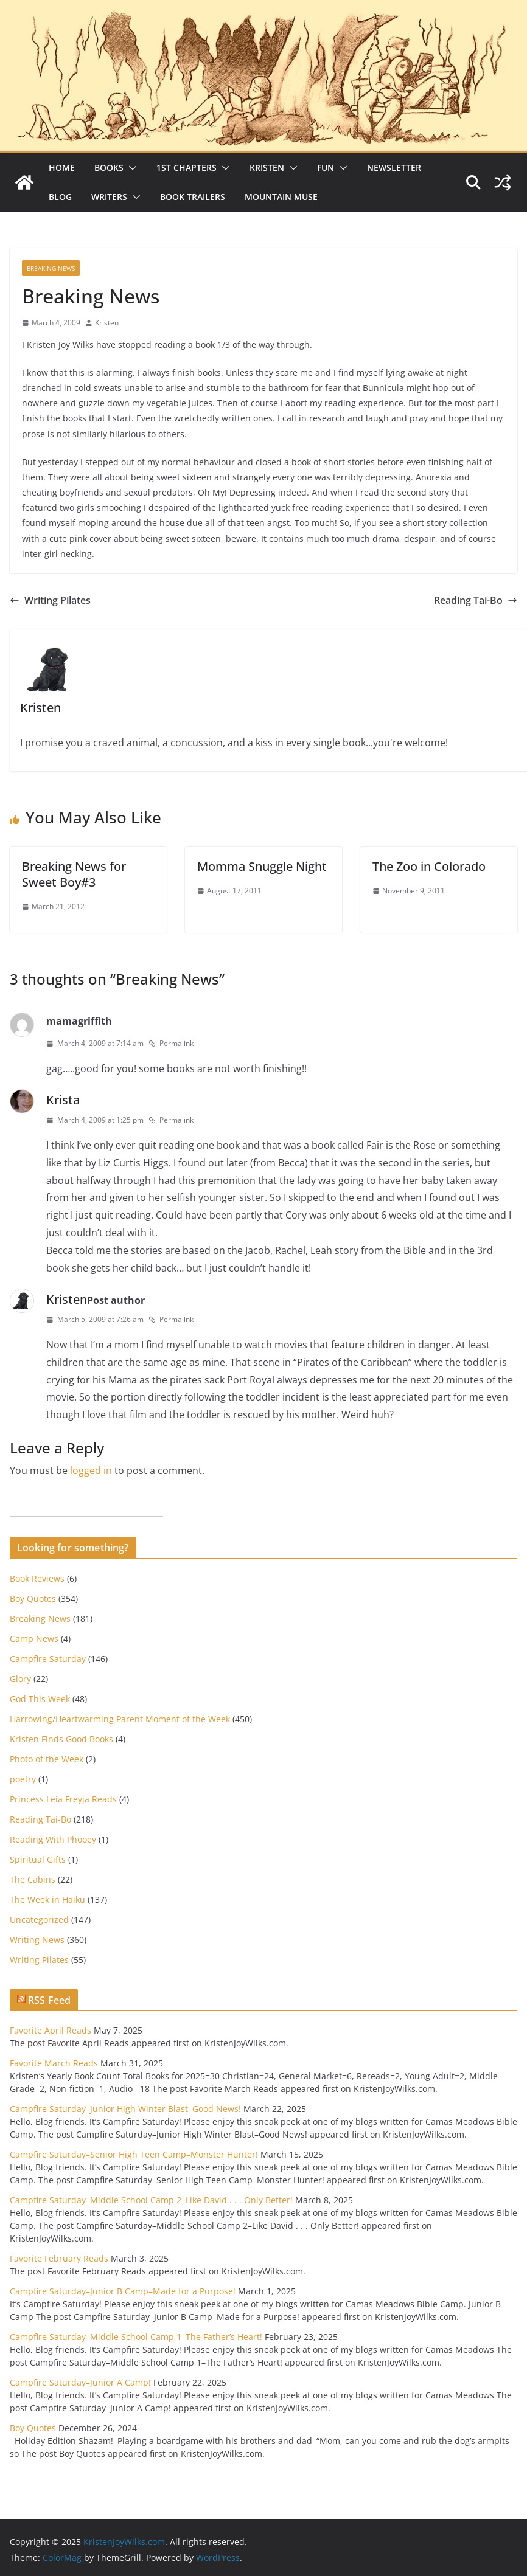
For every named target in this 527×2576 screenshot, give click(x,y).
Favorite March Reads (54, 2063)
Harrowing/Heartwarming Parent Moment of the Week (120, 1719)
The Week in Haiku (47, 1899)
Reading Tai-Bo (475, 600)
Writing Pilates (50, 600)
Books (109, 167)
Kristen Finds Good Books (61, 1739)
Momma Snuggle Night (262, 866)
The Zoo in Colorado (429, 866)
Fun (325, 167)
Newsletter (394, 167)
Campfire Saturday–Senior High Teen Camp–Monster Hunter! (134, 2154)
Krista (63, 1100)
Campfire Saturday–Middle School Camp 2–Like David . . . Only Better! (151, 2200)
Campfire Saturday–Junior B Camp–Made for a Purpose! (123, 2291)
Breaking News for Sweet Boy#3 (74, 874)
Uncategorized (39, 1919)
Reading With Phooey (53, 1839)
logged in (91, 1470)
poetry (23, 1779)
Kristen (267, 167)
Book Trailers (192, 197)
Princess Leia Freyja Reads (63, 1799)
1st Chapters (186, 167)
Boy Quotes (33, 1598)
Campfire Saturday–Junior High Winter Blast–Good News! (125, 2108)
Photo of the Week (46, 1759)
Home (62, 167)
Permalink (171, 1043)
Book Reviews (37, 1578)
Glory (20, 1678)
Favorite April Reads (50, 2030)
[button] (130, 167)
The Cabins (32, 1879)
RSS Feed (49, 2000)
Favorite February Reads (59, 2258)
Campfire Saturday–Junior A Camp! (80, 2382)
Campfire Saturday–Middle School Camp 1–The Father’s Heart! (136, 2336)
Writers (109, 197)
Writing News (37, 1939)
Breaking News (51, 268)
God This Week (40, 1699)
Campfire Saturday (48, 1658)
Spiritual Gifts (38, 1859)
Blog (60, 197)
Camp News (34, 1638)
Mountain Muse (281, 197)
